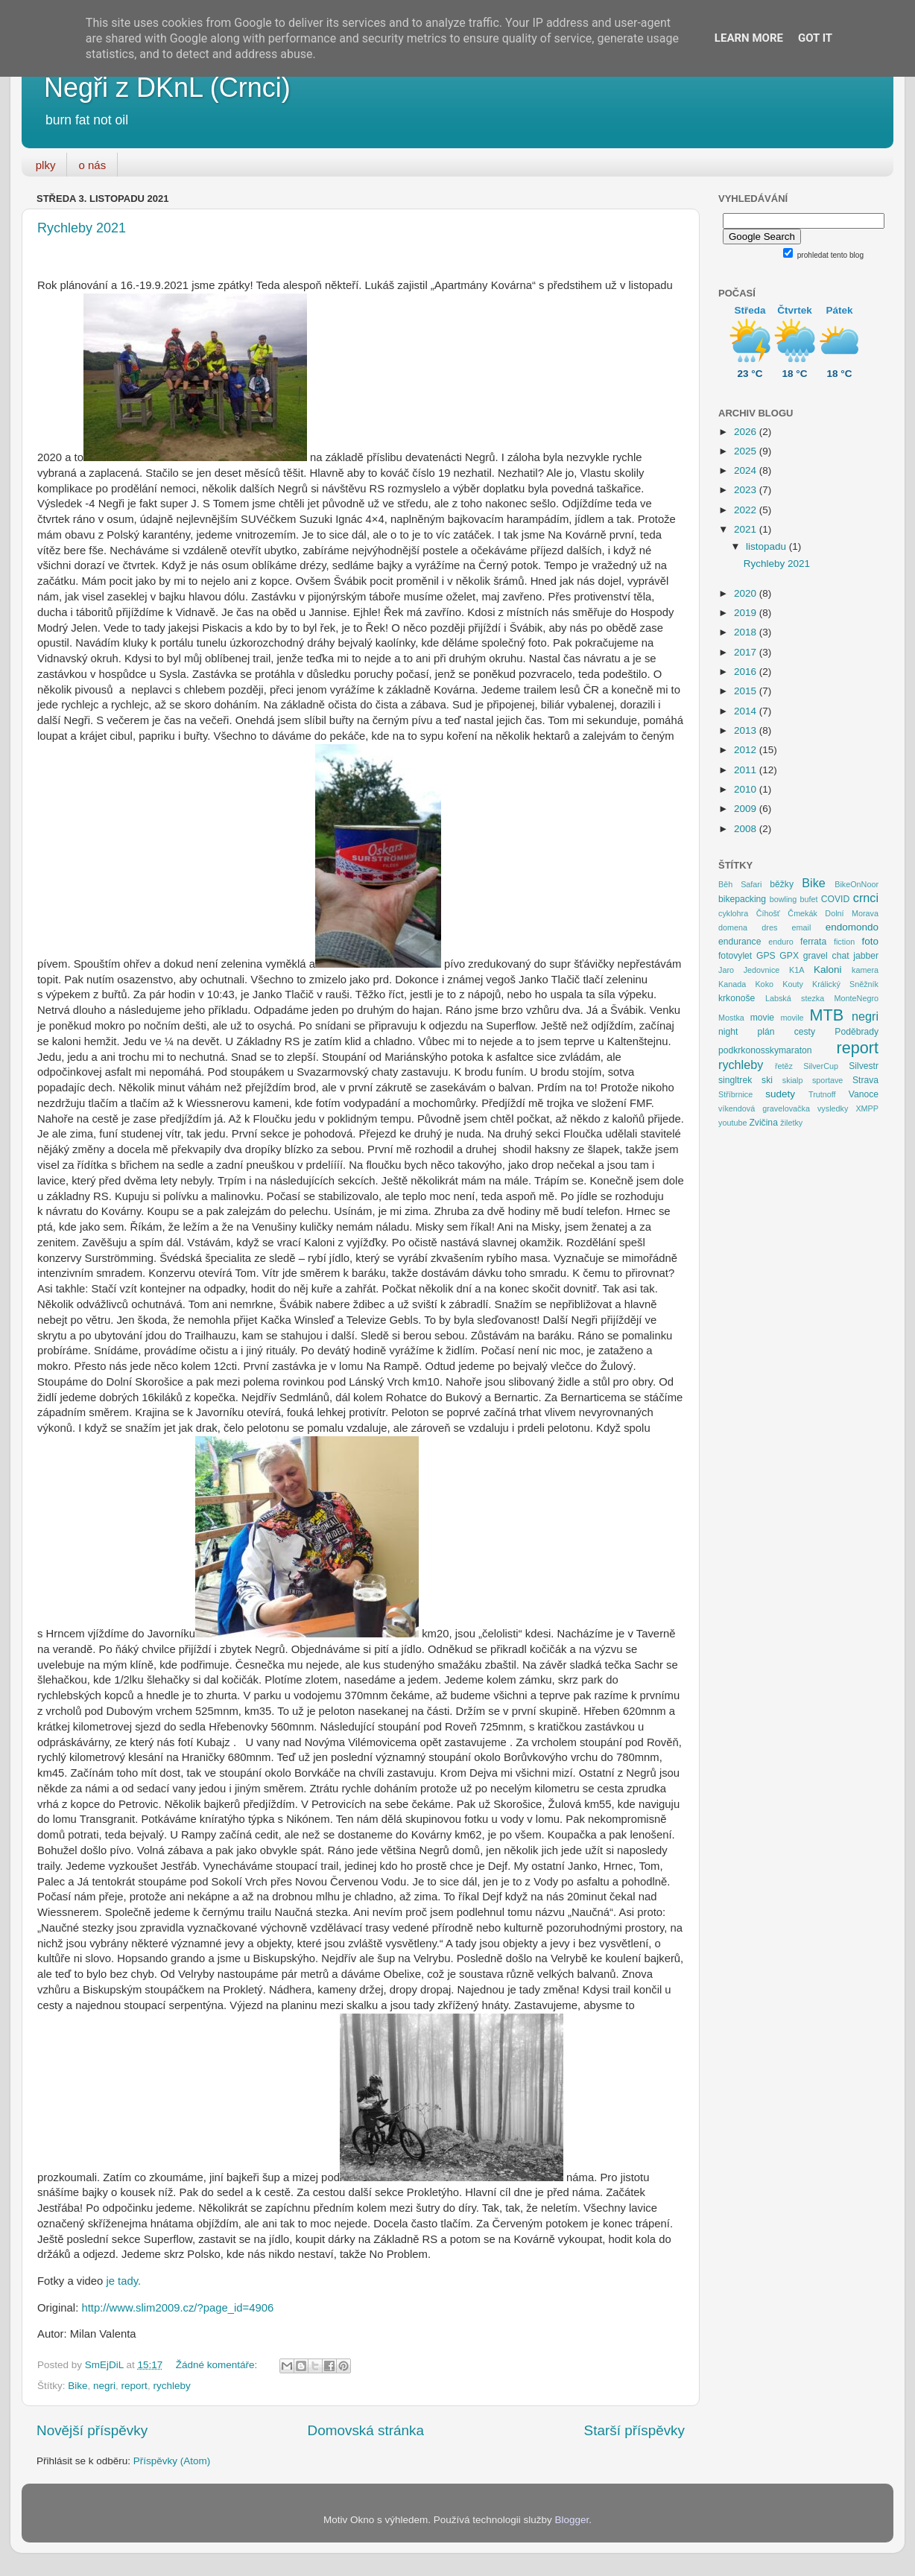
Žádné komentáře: (218, 2364)
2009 (746, 808)
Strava (865, 1080)
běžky (782, 884)
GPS (766, 956)
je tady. (123, 2281)
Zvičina (763, 1122)
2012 (746, 749)
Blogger (572, 2519)
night (728, 1032)
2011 (746, 769)
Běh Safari (740, 884)
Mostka (731, 1017)
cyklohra (733, 913)
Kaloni (828, 969)
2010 (746, 789)
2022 (746, 509)
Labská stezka (794, 998)
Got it (815, 38)
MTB (827, 1015)
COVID (835, 899)
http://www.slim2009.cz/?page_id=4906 (177, 2308)
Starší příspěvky (634, 2430)
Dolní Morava (851, 913)
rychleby (171, 2385)
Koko (764, 984)
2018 (746, 632)
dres (769, 927)
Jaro (726, 969)
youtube (732, 1122)
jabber (865, 956)
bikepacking (742, 899)
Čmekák (802, 913)
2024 (746, 470)
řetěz (784, 1066)
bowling (783, 899)
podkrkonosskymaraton (765, 1050)
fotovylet (735, 956)
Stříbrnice (735, 1094)
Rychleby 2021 (81, 228)
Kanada (732, 984)
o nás (92, 165)
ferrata (813, 941)
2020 (746, 593)
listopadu (767, 546)
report (134, 2385)
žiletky (791, 1122)
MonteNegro (856, 998)
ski (767, 1080)
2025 (746, 451)
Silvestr (863, 1066)
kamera (865, 969)
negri (104, 2385)
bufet (809, 899)
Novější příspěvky (92, 2430)
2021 (746, 529)
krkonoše (736, 998)
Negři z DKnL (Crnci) (167, 87)
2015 (746, 691)
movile (791, 1017)
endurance (739, 941)
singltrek (735, 1080)
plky (46, 165)
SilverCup (820, 1066)
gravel (815, 956)
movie (762, 1017)
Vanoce (863, 1094)
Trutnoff (822, 1094)
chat (840, 956)
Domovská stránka (366, 2430)
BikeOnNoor (856, 884)
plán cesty (787, 1032)
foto (870, 941)
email (801, 927)
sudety (780, 1094)
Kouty (792, 984)
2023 (746, 489)
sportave (827, 1080)
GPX (789, 956)
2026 (746, 431)
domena (732, 927)
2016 (746, 671)
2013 (746, 730)
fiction (844, 941)
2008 (746, 828)
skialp (792, 1080)
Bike (77, 2385)
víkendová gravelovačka (764, 1108)
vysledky (832, 1108)
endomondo (852, 927)
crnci (865, 897)
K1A (796, 969)
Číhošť (768, 913)
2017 (746, 652)
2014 (746, 711)
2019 (746, 612)
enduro (781, 941)
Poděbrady (856, 1032)
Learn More (749, 38)
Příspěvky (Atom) (172, 2460)
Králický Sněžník (845, 984)
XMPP (866, 1108)
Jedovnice (762, 969)
